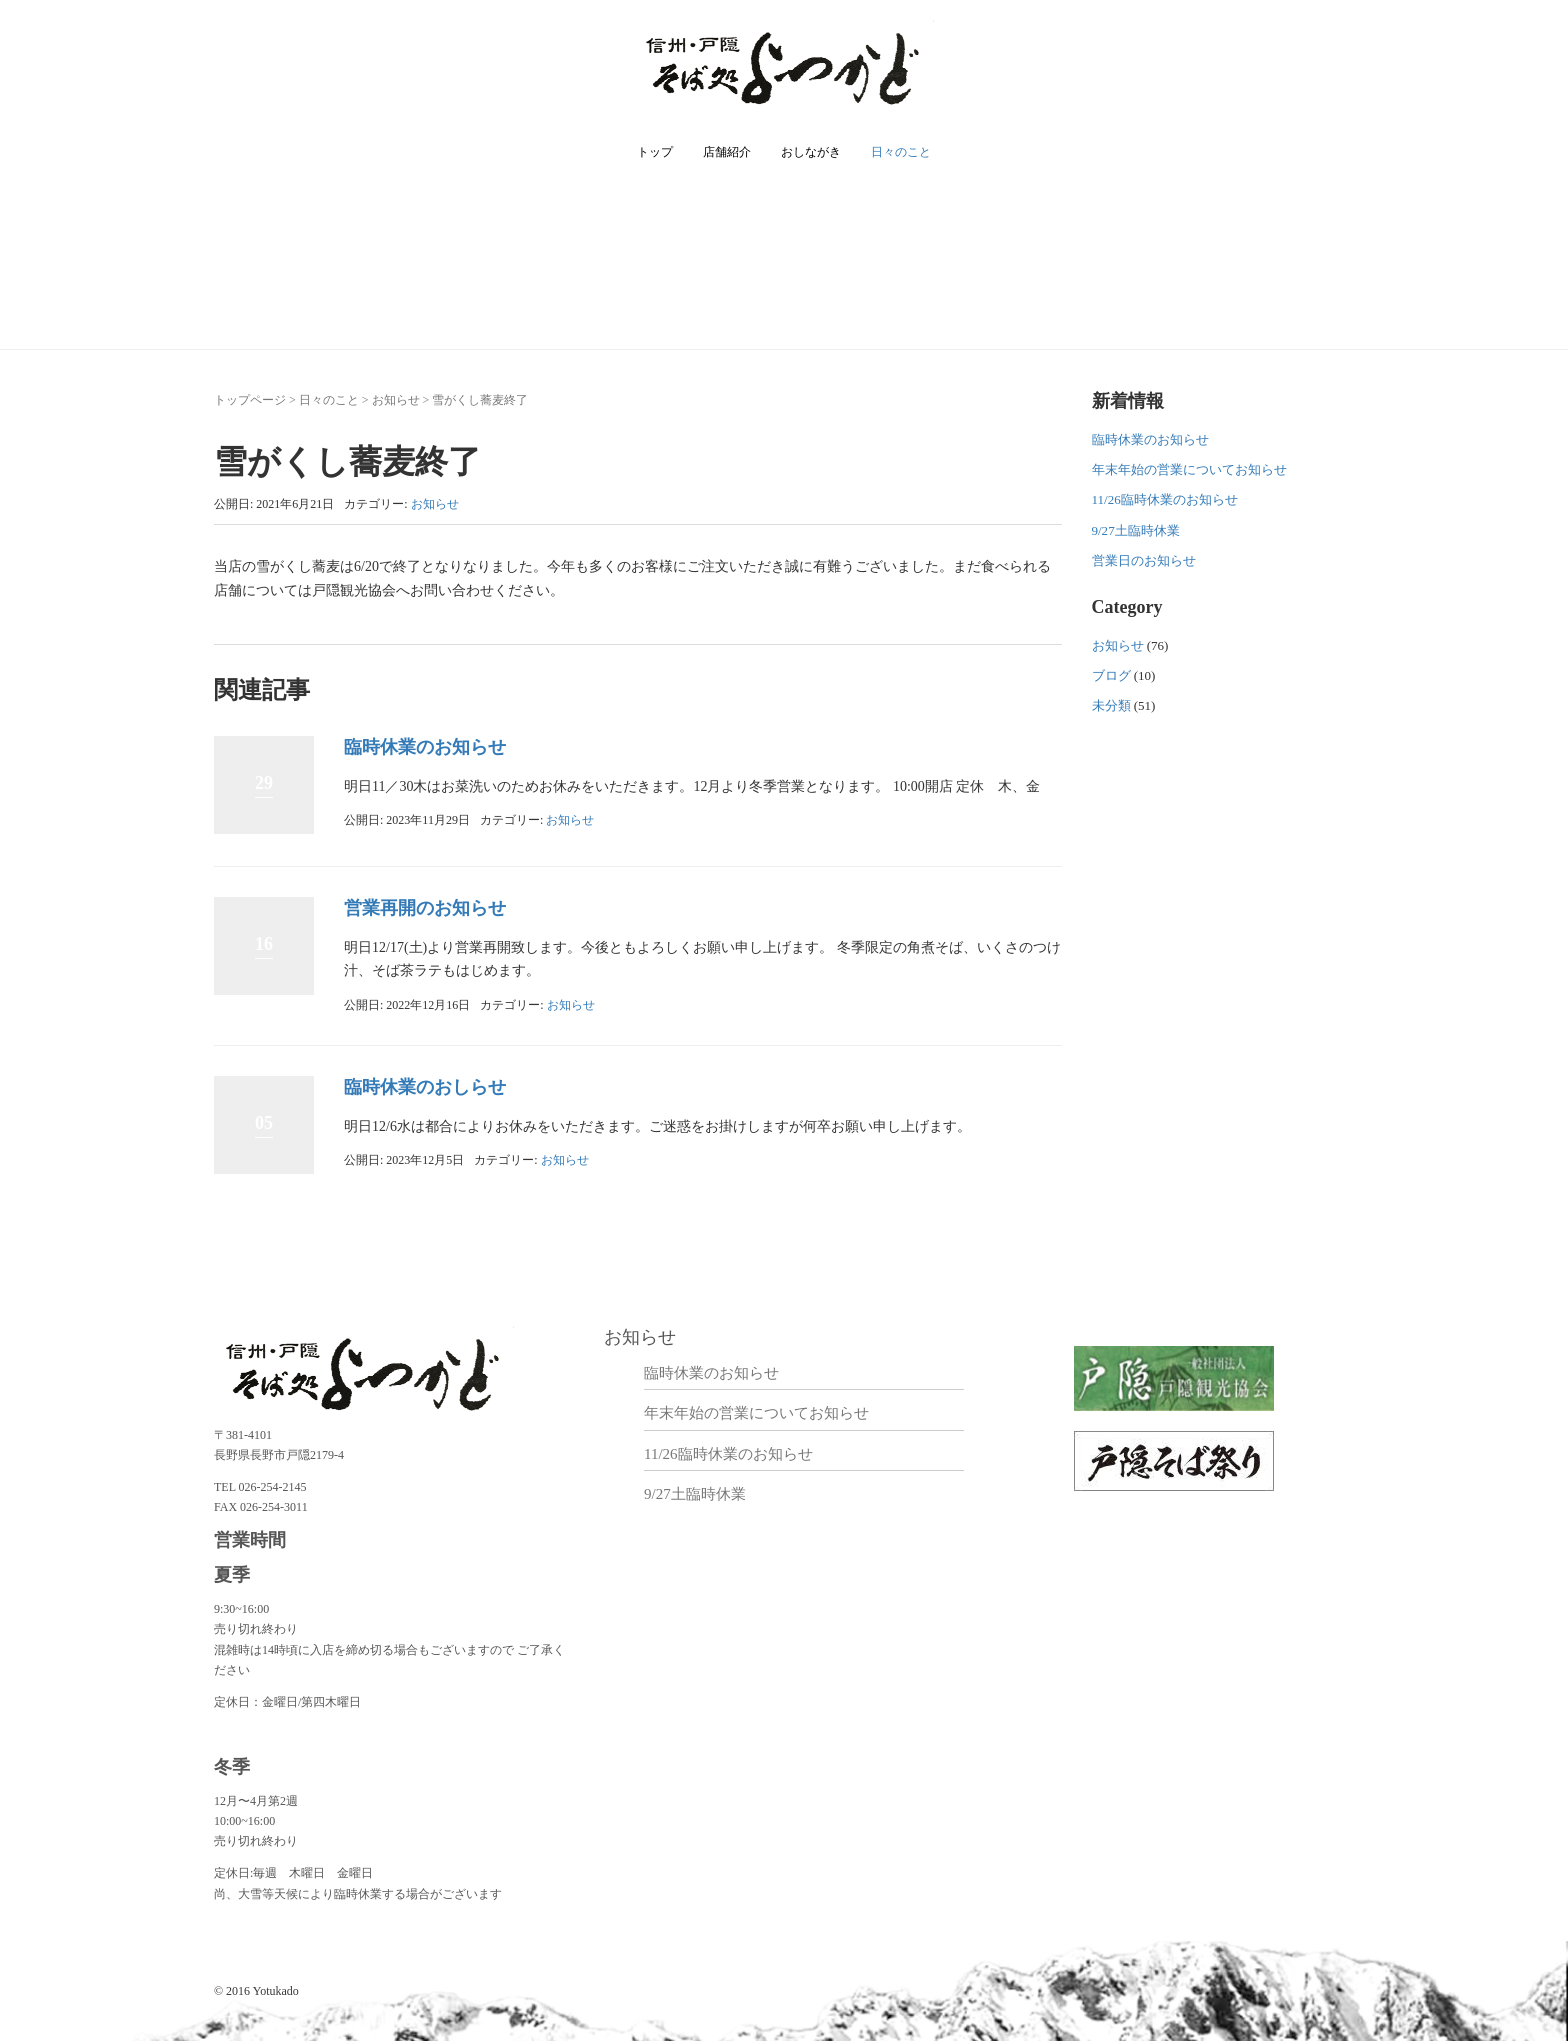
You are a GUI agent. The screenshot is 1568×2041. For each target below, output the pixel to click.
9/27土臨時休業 (1136, 530)
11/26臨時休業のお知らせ (1165, 499)
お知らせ (396, 400)
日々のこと (901, 152)
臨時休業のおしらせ (425, 1087)
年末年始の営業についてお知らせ (1189, 469)
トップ (655, 152)
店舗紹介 (727, 152)
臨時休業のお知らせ (425, 747)
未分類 (1111, 705)
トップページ (250, 400)
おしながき (811, 152)
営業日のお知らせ (1144, 560)
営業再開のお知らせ (425, 908)
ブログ (1111, 675)
